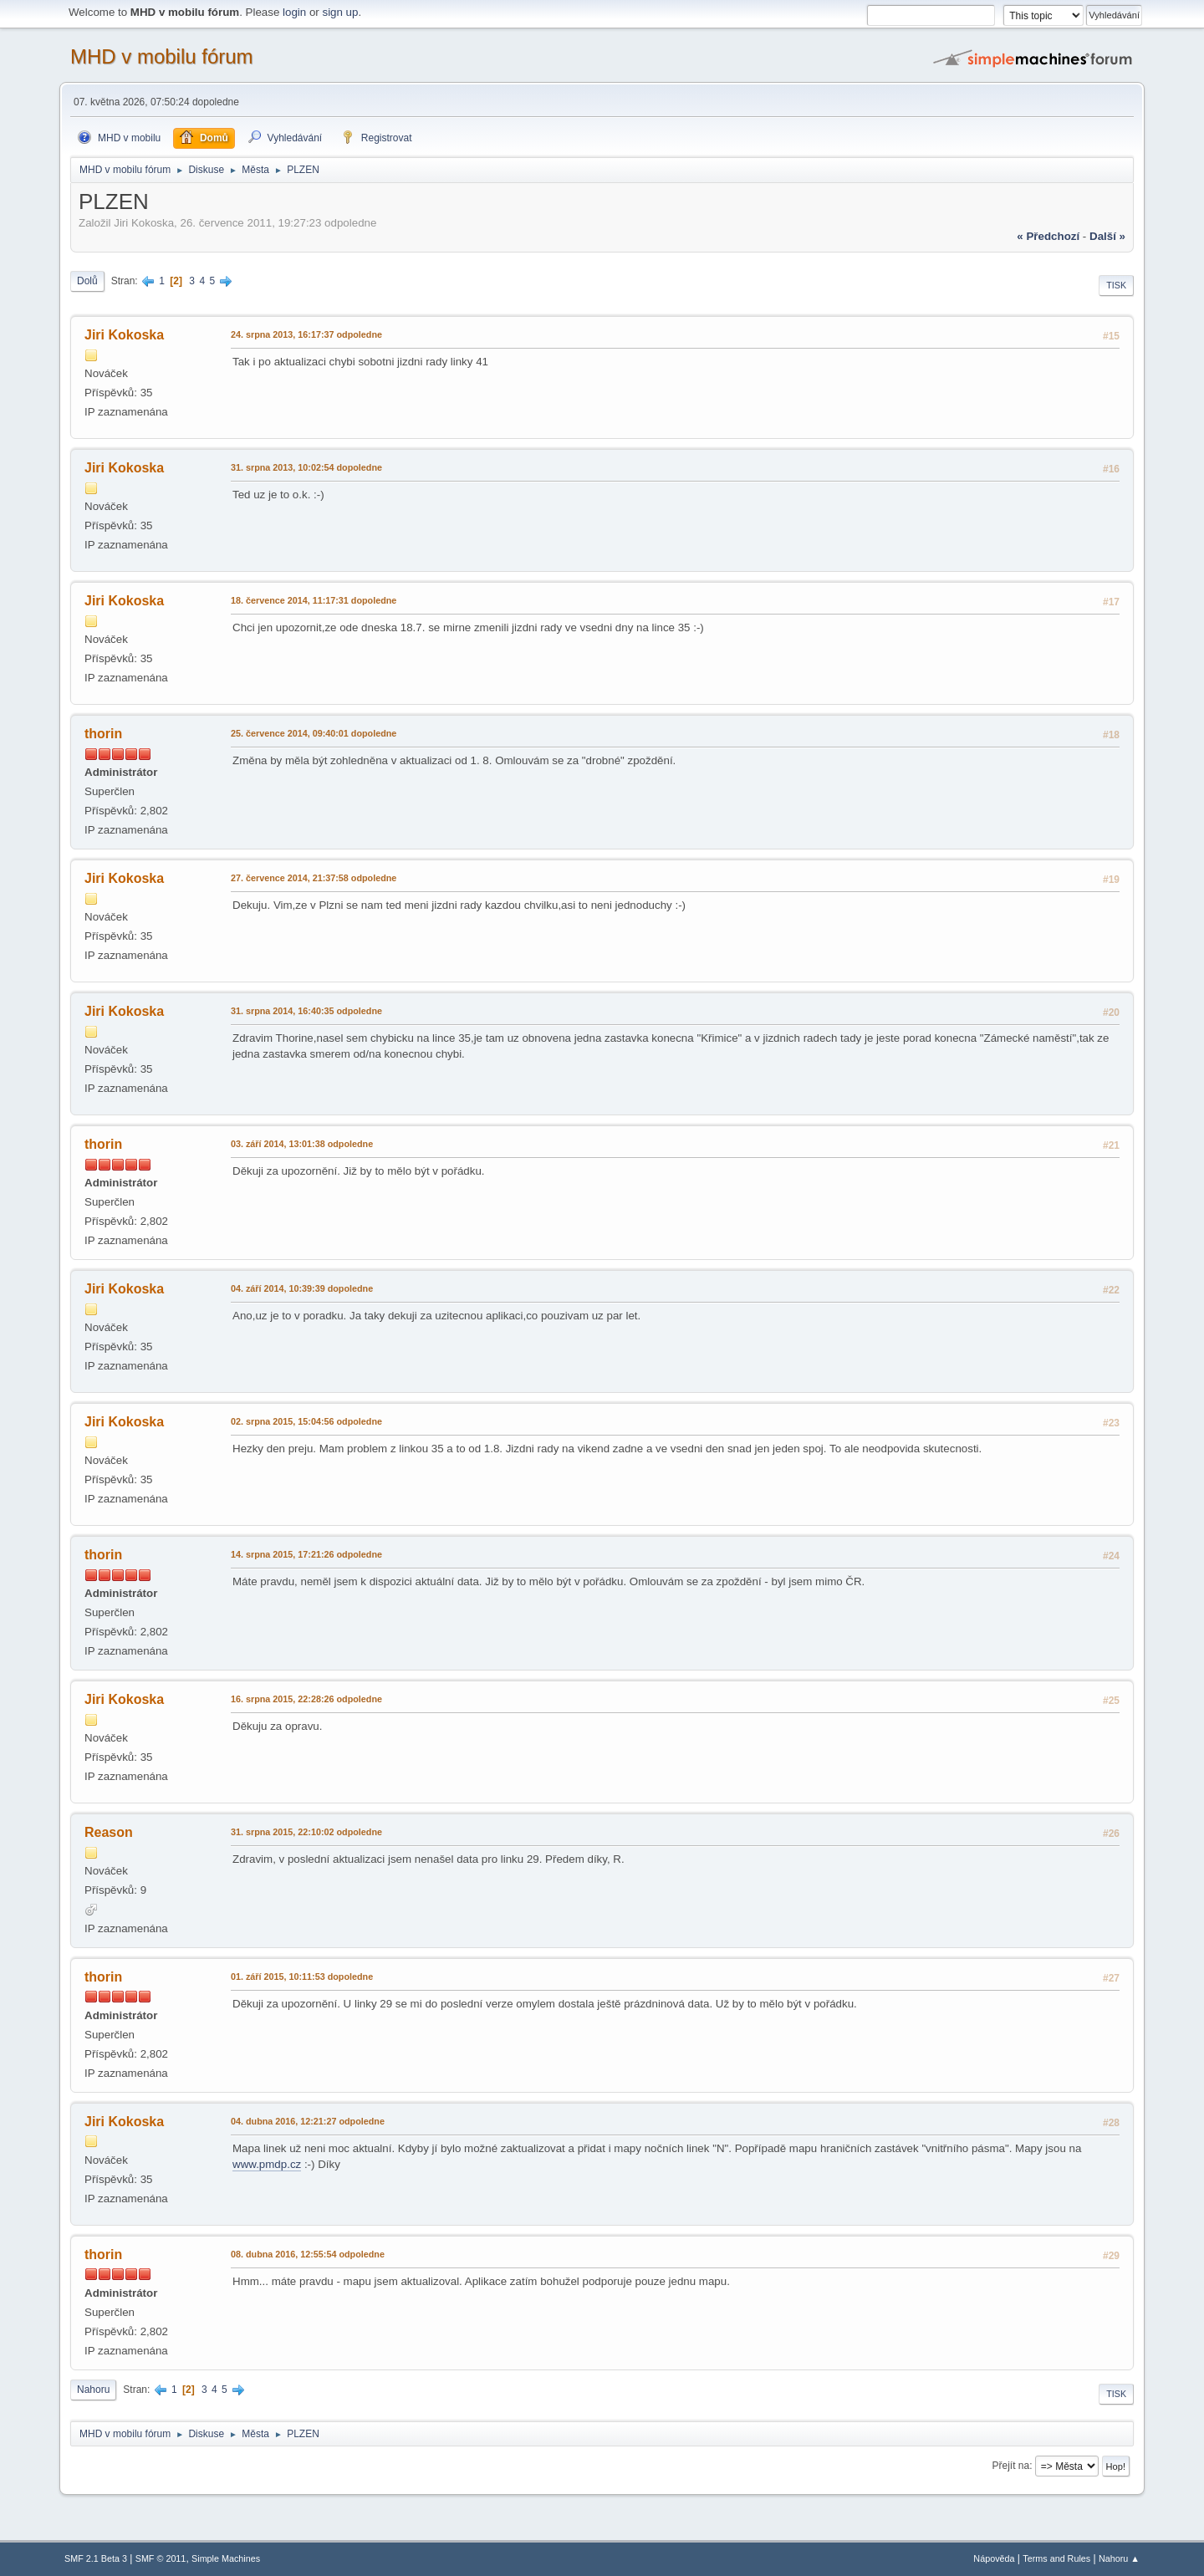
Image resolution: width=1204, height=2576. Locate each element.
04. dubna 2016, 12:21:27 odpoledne (308, 2121)
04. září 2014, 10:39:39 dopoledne (302, 1288)
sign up (340, 12)
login (294, 12)
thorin (103, 734)
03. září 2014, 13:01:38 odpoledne (302, 1144)
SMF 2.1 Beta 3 (95, 2558)
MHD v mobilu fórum (161, 56)
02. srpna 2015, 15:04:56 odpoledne (306, 1421)
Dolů (87, 281)
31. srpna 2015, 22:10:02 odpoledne (306, 1832)
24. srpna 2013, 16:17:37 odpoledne (306, 334)
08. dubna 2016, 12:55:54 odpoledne (308, 2254)
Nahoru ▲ (1119, 2558)
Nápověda (993, 2558)
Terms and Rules (1056, 2558)
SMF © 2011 (160, 2558)
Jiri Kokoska (124, 335)
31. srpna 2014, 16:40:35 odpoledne (306, 1011)
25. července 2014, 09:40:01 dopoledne (313, 733)
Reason (108, 1832)
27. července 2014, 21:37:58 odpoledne (313, 878)
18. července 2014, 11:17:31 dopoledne (313, 600)
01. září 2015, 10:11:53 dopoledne (302, 1977)
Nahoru (93, 2389)
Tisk (1116, 285)
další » (1107, 236)
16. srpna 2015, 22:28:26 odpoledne (306, 1699)
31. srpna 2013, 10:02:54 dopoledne (306, 467)
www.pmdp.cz (266, 2164)
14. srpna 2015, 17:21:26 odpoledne (306, 1554)
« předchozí (1048, 236)
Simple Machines (225, 2558)
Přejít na (1011, 2465)
